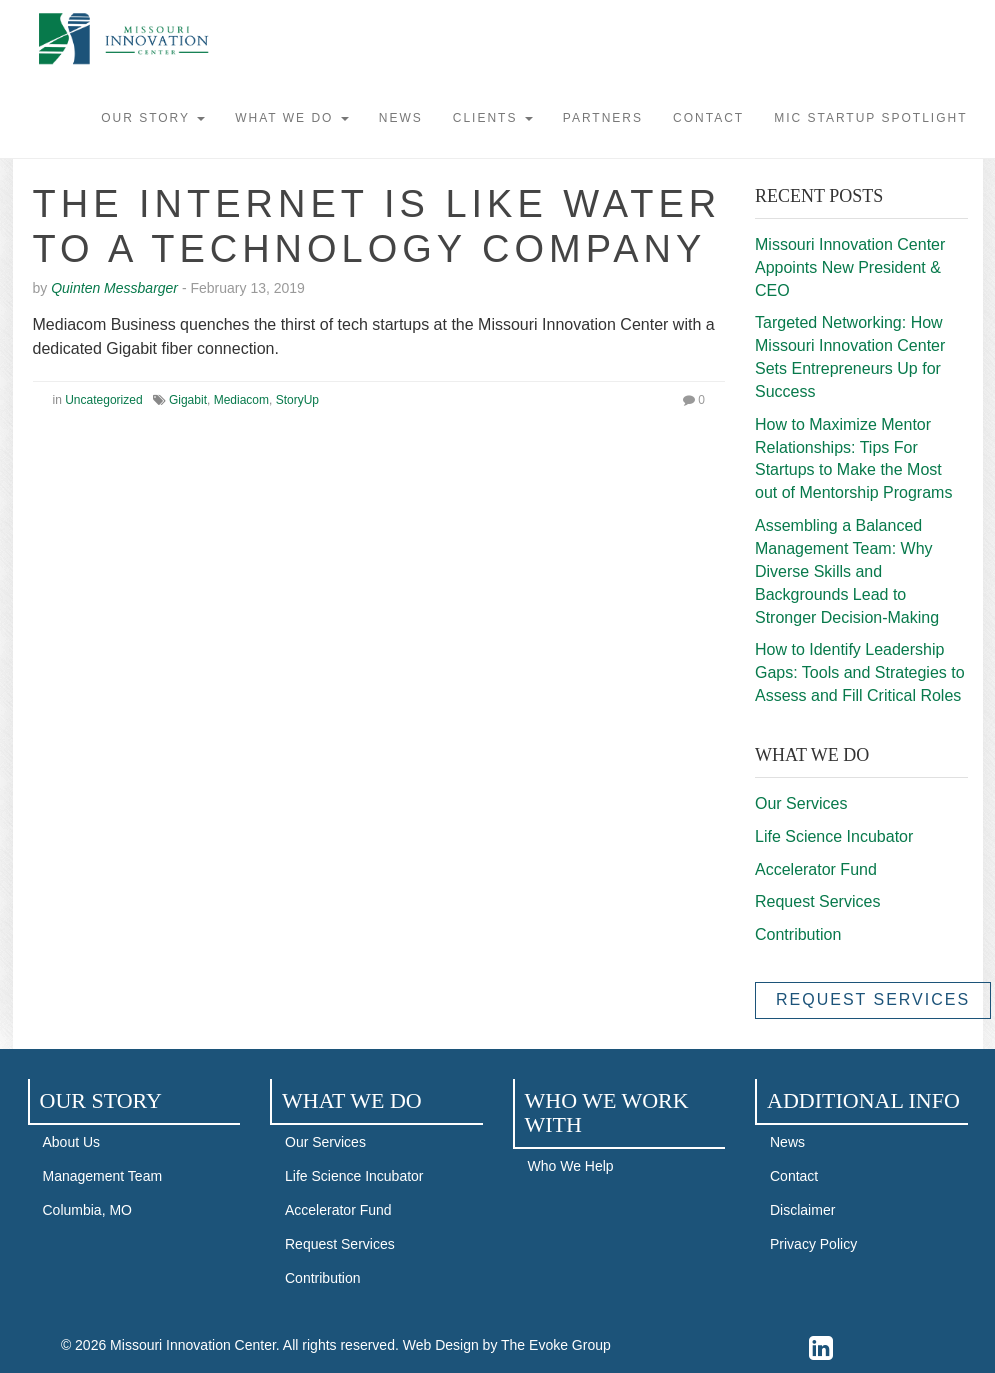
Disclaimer (802, 1210)
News (401, 118)
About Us (72, 1142)
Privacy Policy (813, 1244)
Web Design (441, 1345)
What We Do (292, 118)
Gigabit (188, 400)
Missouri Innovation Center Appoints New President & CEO (850, 267)
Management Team (103, 1176)
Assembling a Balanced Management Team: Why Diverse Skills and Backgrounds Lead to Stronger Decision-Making (847, 571)
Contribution (798, 934)
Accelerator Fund (816, 869)
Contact (708, 118)
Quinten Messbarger (114, 288)
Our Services (801, 803)
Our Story (153, 118)
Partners (603, 118)
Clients (493, 118)
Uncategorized (103, 400)
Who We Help (571, 1166)
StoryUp (297, 400)
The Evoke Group (556, 1345)
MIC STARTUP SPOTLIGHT (870, 118)
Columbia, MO (87, 1210)
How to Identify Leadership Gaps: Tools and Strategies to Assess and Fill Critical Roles (860, 672)
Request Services (817, 901)
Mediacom (241, 400)
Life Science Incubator (834, 836)
